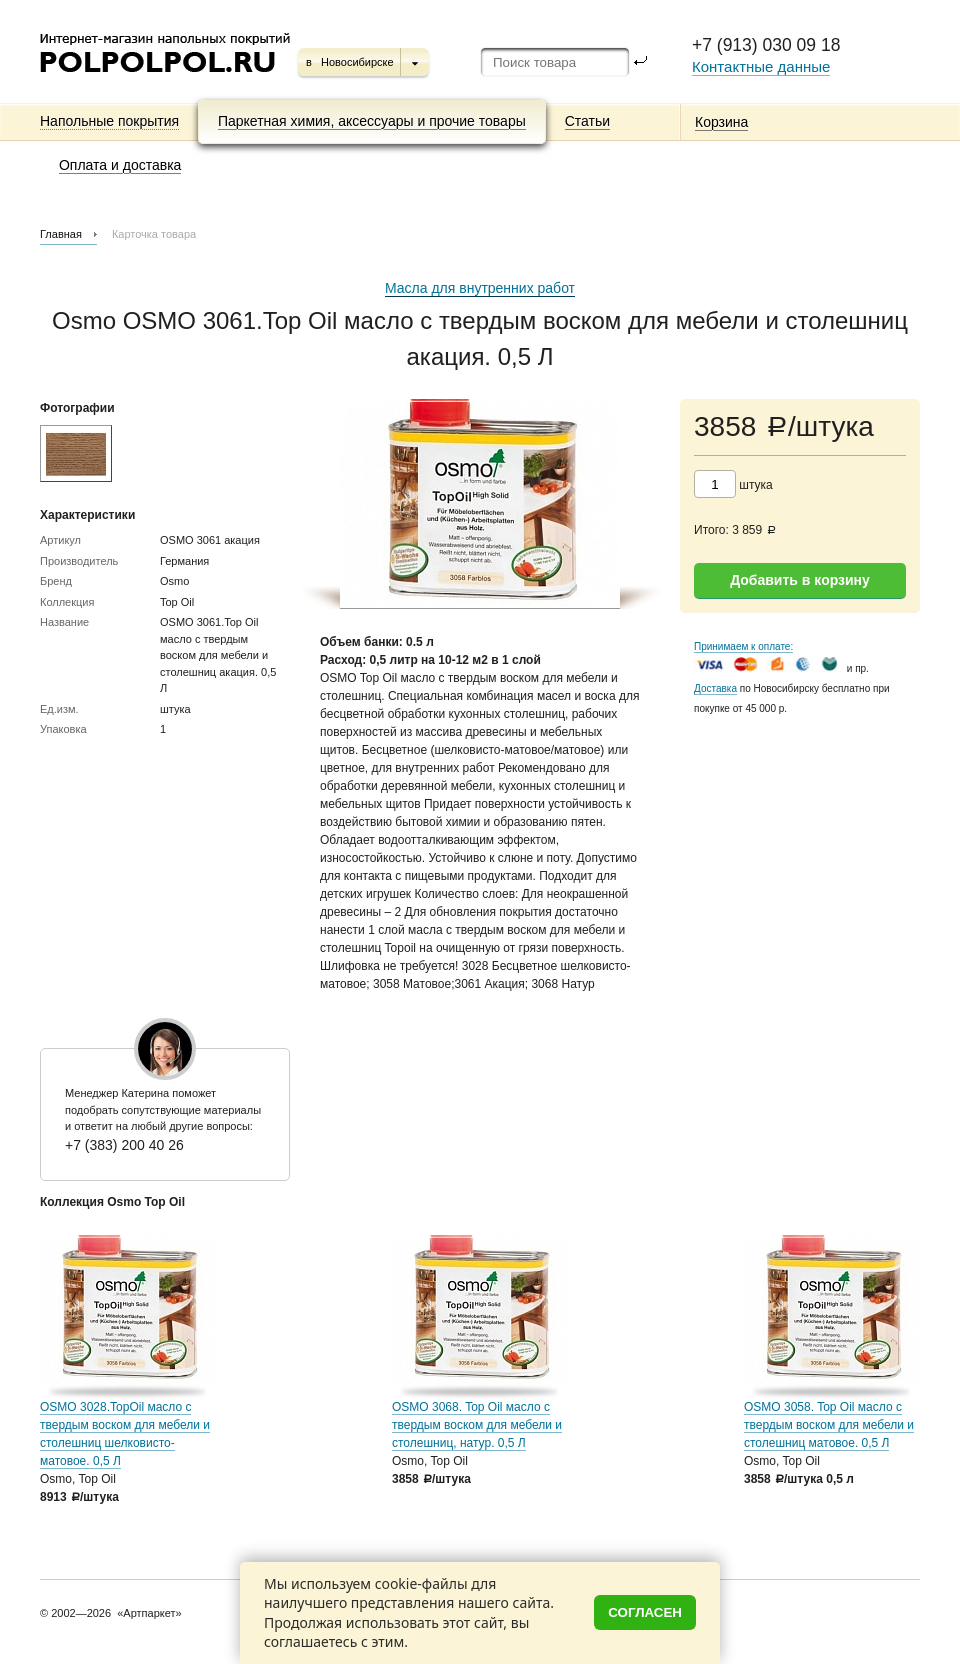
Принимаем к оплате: (743, 646)
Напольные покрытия (109, 121)
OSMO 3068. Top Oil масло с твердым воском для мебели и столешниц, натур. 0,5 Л (477, 1425)
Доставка (715, 688)
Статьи (587, 121)
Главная (61, 234)
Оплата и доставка (120, 165)
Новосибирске (357, 62)
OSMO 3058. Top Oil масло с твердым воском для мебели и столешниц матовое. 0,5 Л (829, 1425)
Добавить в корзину (800, 580)
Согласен (645, 1612)
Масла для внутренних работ (480, 288)
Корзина (721, 122)
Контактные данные (761, 66)
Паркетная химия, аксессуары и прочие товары (372, 121)
